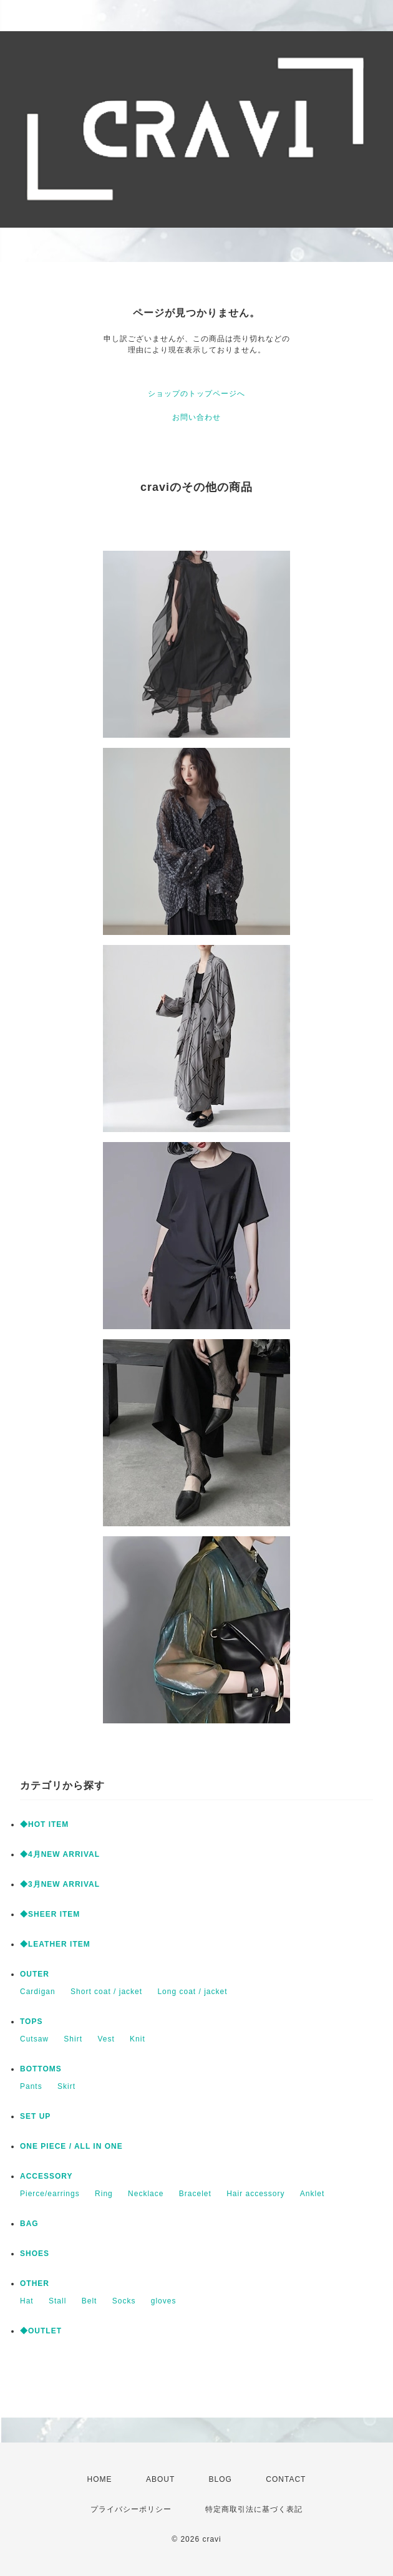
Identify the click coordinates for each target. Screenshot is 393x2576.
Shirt (73, 2039)
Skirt (66, 2086)
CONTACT (286, 2479)
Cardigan (38, 1991)
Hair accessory (255, 2193)
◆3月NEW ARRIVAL (60, 1884)
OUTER (34, 1974)
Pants (31, 2086)
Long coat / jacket (192, 1991)
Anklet (312, 2193)
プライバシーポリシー (131, 2509)
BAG (29, 2223)
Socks (124, 2301)
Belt (89, 2301)
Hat (27, 2301)
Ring (104, 2193)
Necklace (145, 2193)
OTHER (34, 2283)
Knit (137, 2039)
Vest (105, 2039)
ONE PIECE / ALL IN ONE (71, 2146)
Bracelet (195, 2193)
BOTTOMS (41, 2069)
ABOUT (160, 2479)
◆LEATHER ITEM (55, 1944)
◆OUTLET (41, 2331)
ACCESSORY (46, 2176)
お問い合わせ (196, 417)
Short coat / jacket (106, 1991)
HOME (99, 2479)
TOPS (31, 2021)
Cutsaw (34, 2039)
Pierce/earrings (50, 2193)
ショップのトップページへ (196, 393)
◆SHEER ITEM (50, 1914)
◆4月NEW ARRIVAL (60, 1854)
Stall (57, 2301)
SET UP (35, 2116)
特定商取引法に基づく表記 (254, 2509)
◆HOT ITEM (44, 1824)
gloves (164, 2301)
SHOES (34, 2253)
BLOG (220, 2479)
